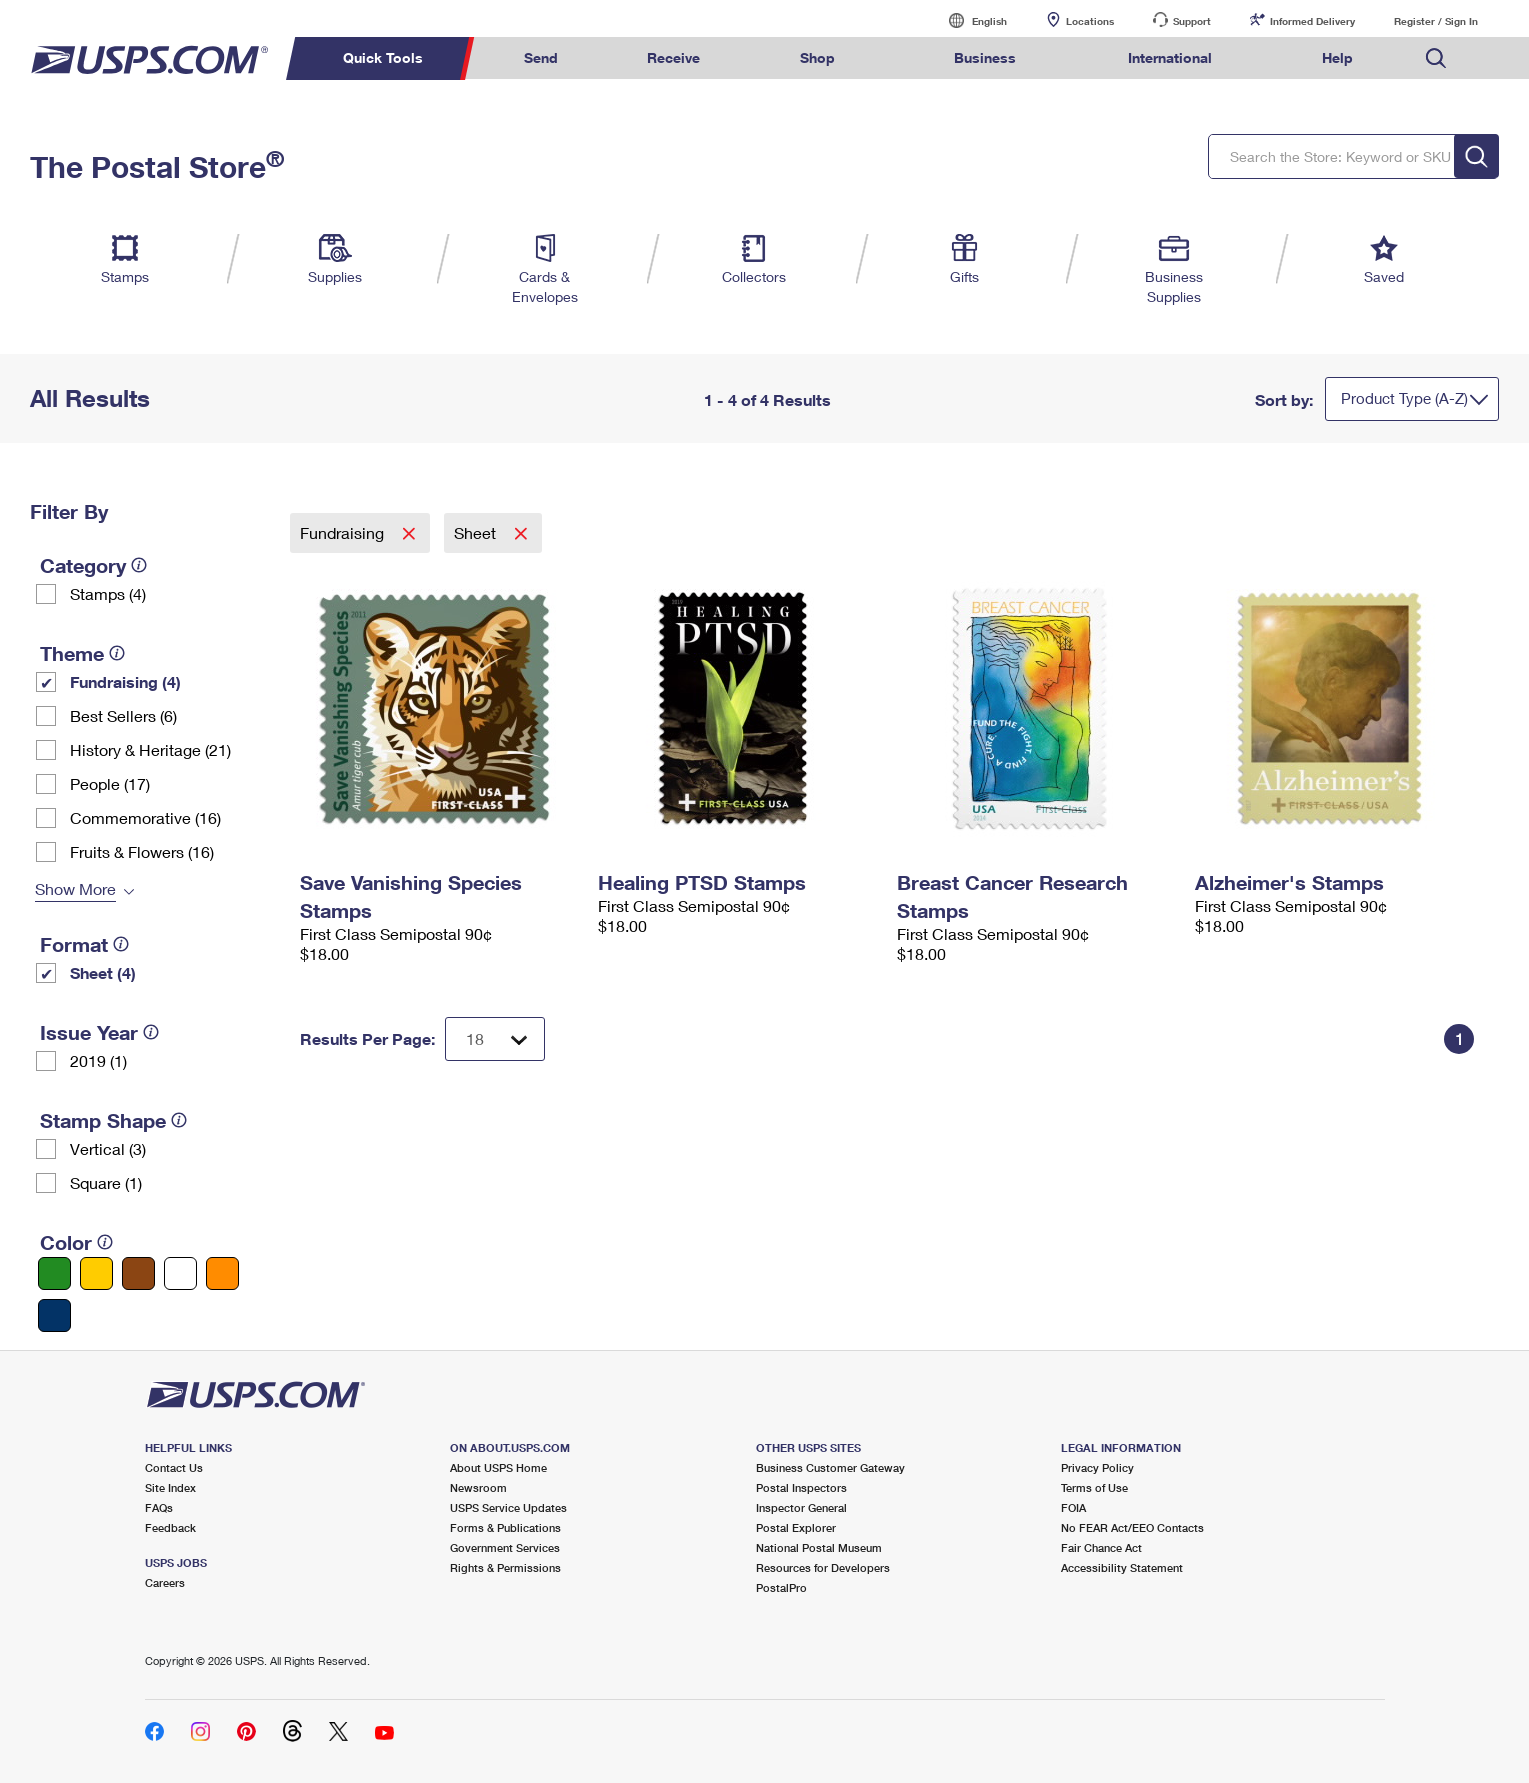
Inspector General (801, 1507)
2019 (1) (98, 1060)
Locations (1090, 21)
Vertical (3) (108, 1148)
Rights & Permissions (505, 1567)
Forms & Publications (505, 1527)
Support (1192, 21)
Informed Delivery (1312, 21)
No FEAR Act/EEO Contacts (1132, 1527)
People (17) (110, 783)
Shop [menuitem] (817, 57)
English (969, 20)
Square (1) (106, 1182)
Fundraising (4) (125, 681)
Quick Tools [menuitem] (383, 57)
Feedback (170, 1527)
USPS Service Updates (508, 1507)
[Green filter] (54, 1273)
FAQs (159, 1507)
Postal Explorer (796, 1527)
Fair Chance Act (1101, 1547)
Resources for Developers (823, 1567)
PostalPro (781, 1587)
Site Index (170, 1487)
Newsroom (478, 1487)
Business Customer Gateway (830, 1467)
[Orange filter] (222, 1273)
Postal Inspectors (801, 1487)
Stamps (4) (108, 593)
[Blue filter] (54, 1315)
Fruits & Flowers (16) (142, 851)
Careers (165, 1582)
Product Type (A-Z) (1404, 398)
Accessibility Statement (1122, 1567)
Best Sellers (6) (123, 715)
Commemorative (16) (145, 817)
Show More (75, 888)
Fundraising (344, 532)
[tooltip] (139, 565)
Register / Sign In (1436, 21)
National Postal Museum (819, 1547)
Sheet (477, 532)
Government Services (505, 1547)
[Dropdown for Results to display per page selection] (495, 1039)
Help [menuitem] (1337, 57)
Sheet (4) (103, 972)
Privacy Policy (1097, 1467)
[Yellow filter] (96, 1273)
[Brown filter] (138, 1273)
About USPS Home (498, 1467)
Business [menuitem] (985, 57)
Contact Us (174, 1467)
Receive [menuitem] (673, 57)
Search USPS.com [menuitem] (1436, 58)
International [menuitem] (1170, 57)
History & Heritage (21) (150, 749)
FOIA (1073, 1507)
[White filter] (180, 1273)
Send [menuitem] (541, 57)
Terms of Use (1094, 1487)
